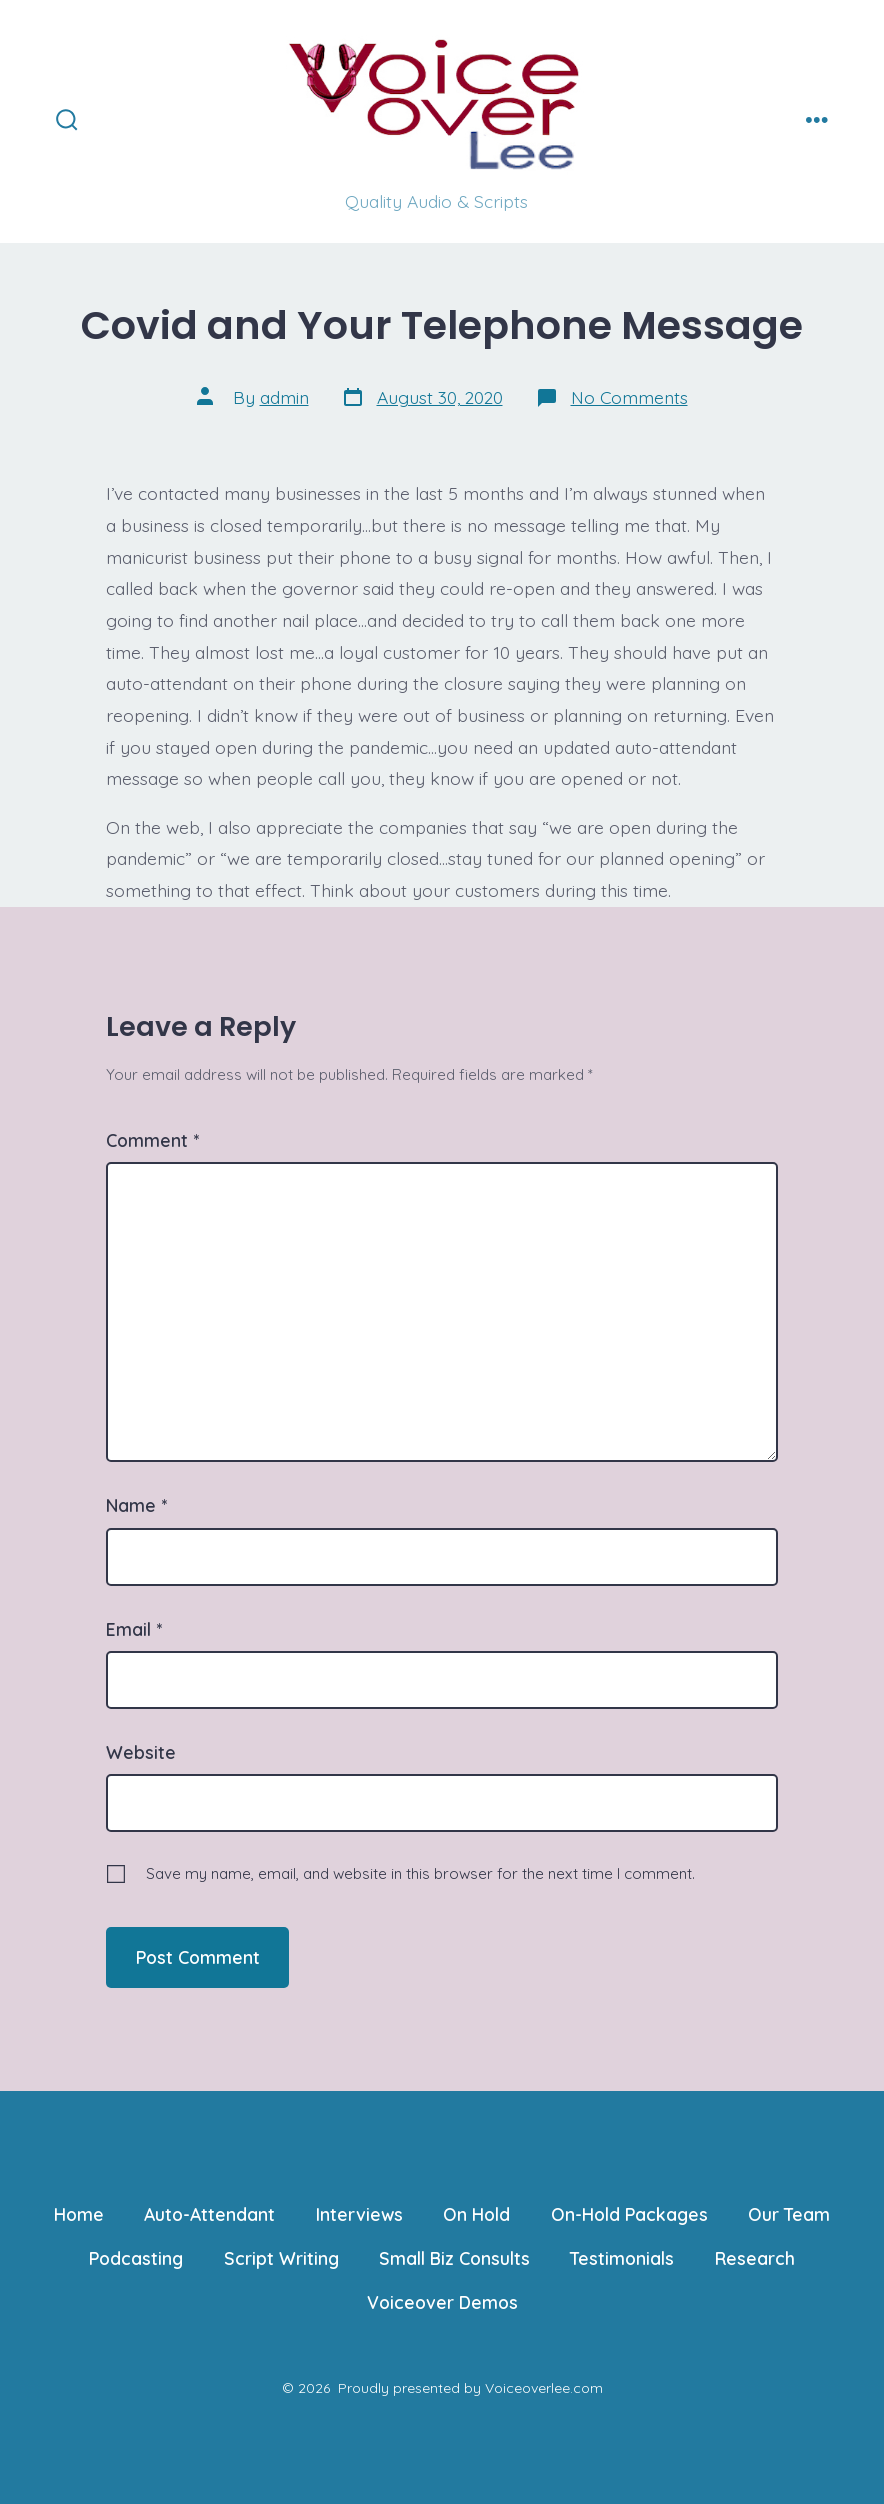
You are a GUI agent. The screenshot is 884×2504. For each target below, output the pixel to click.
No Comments (629, 397)
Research (755, 2258)
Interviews (359, 2214)
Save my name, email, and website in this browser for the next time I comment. (420, 1873)
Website (141, 1752)
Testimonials (622, 2258)
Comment (152, 1140)
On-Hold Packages (629, 2214)
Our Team (789, 2214)
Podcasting (136, 2258)
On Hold (476, 2214)
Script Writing (281, 2258)
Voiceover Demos (442, 2302)
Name (136, 1505)
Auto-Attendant (209, 2214)
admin (284, 397)
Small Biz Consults (454, 2258)
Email (134, 1629)
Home (79, 2214)
